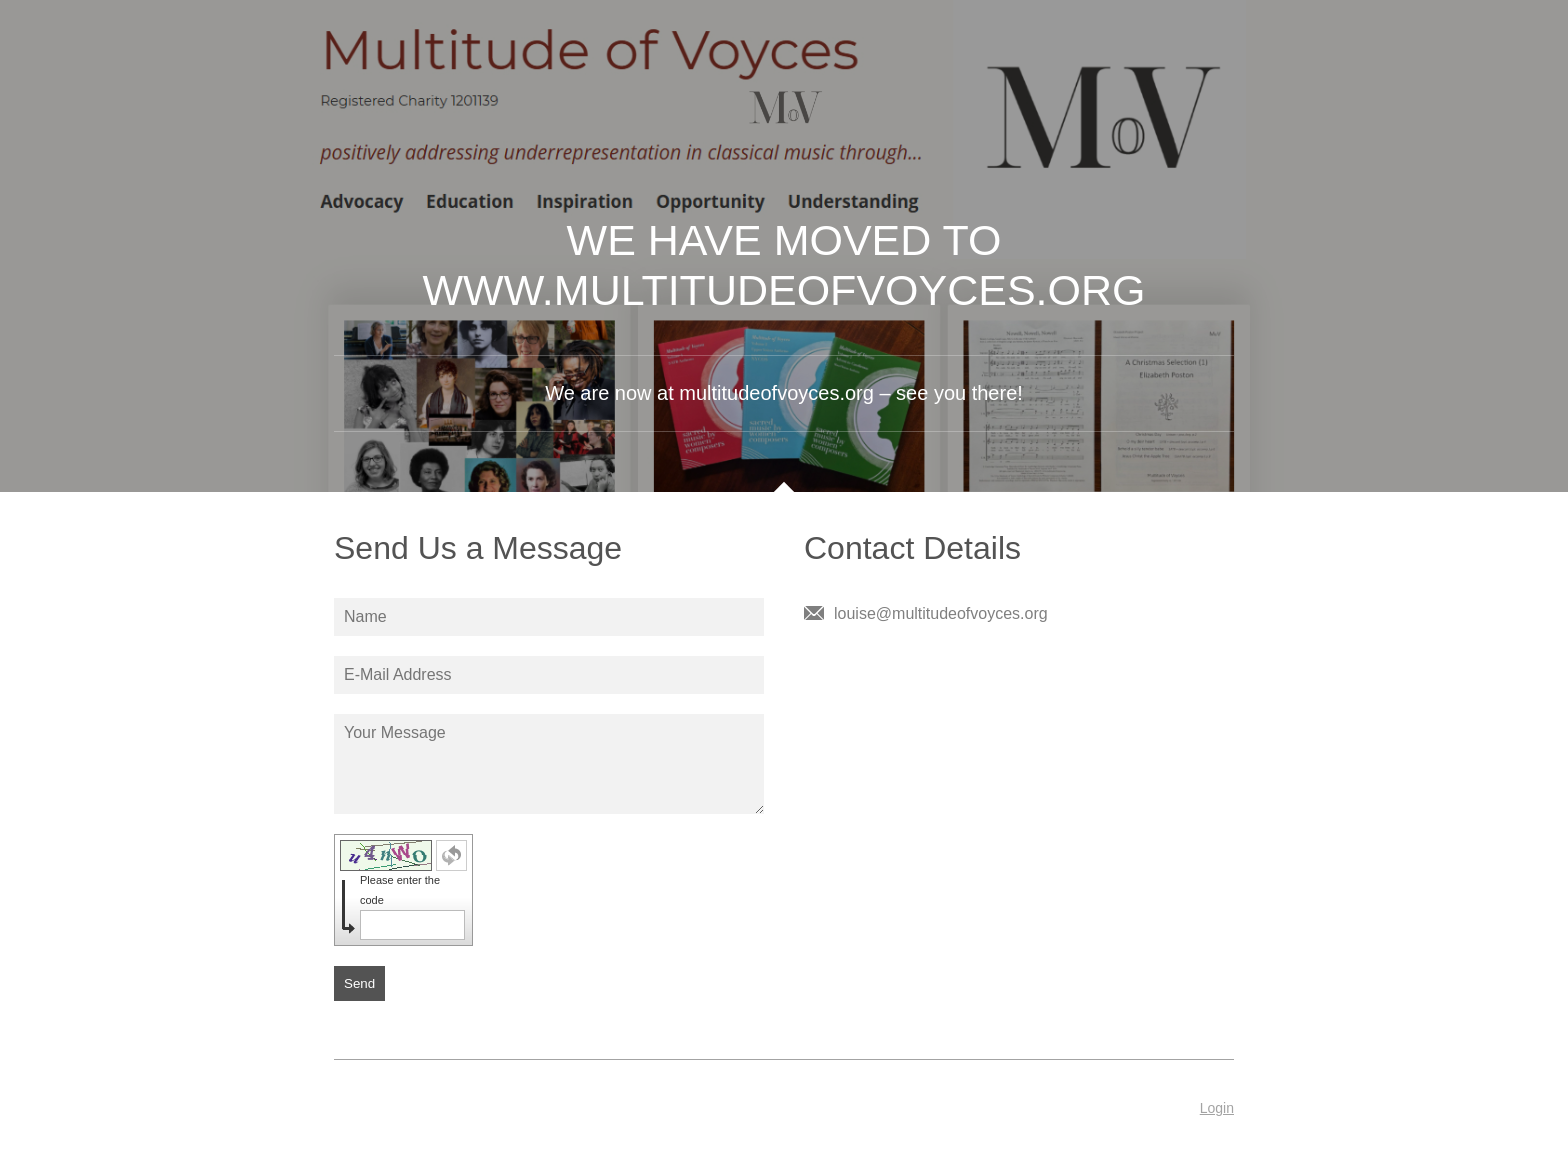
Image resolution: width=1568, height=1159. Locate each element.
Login (1217, 1108)
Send (359, 983)
